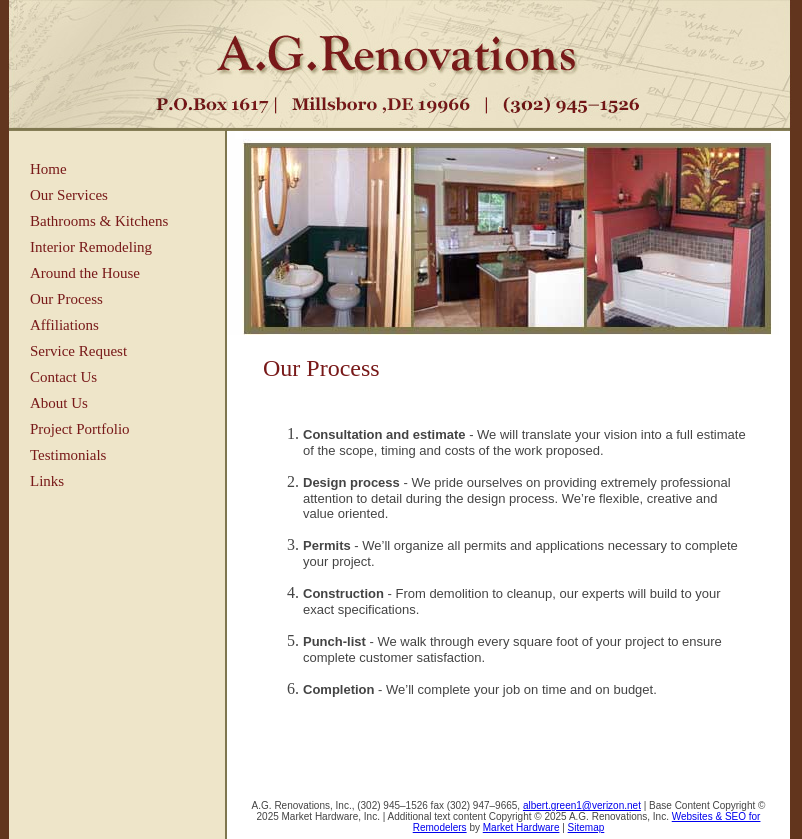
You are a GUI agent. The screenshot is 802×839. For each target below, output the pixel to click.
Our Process (66, 299)
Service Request (78, 351)
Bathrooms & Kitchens (99, 221)
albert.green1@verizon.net (582, 805)
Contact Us (63, 377)
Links (47, 481)
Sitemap (586, 827)
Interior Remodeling (91, 247)
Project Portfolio (80, 429)
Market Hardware (521, 827)
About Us (59, 403)
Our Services (69, 195)
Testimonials (68, 455)
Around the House (85, 273)
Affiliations (64, 325)
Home (48, 169)
